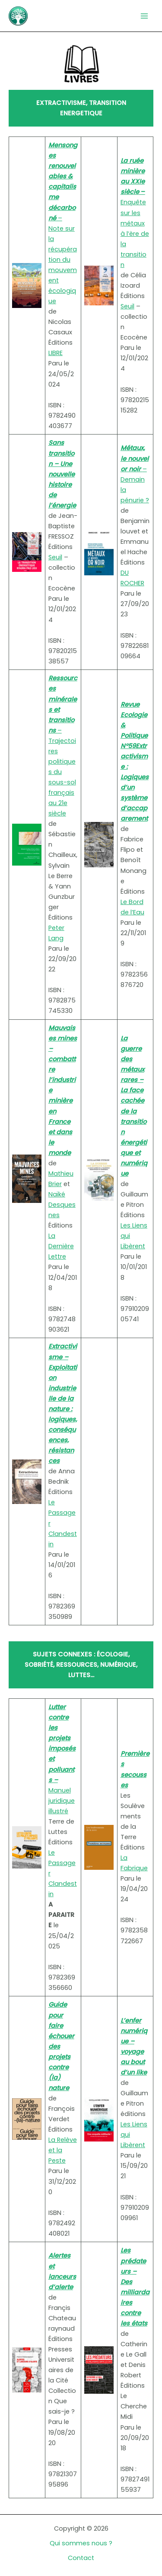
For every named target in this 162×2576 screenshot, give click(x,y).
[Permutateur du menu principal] (144, 16)
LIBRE (55, 353)
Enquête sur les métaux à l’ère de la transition (135, 212)
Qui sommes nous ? (81, 2543)
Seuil (127, 306)
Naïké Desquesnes (62, 1204)
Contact (81, 2558)
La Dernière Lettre (61, 1246)
